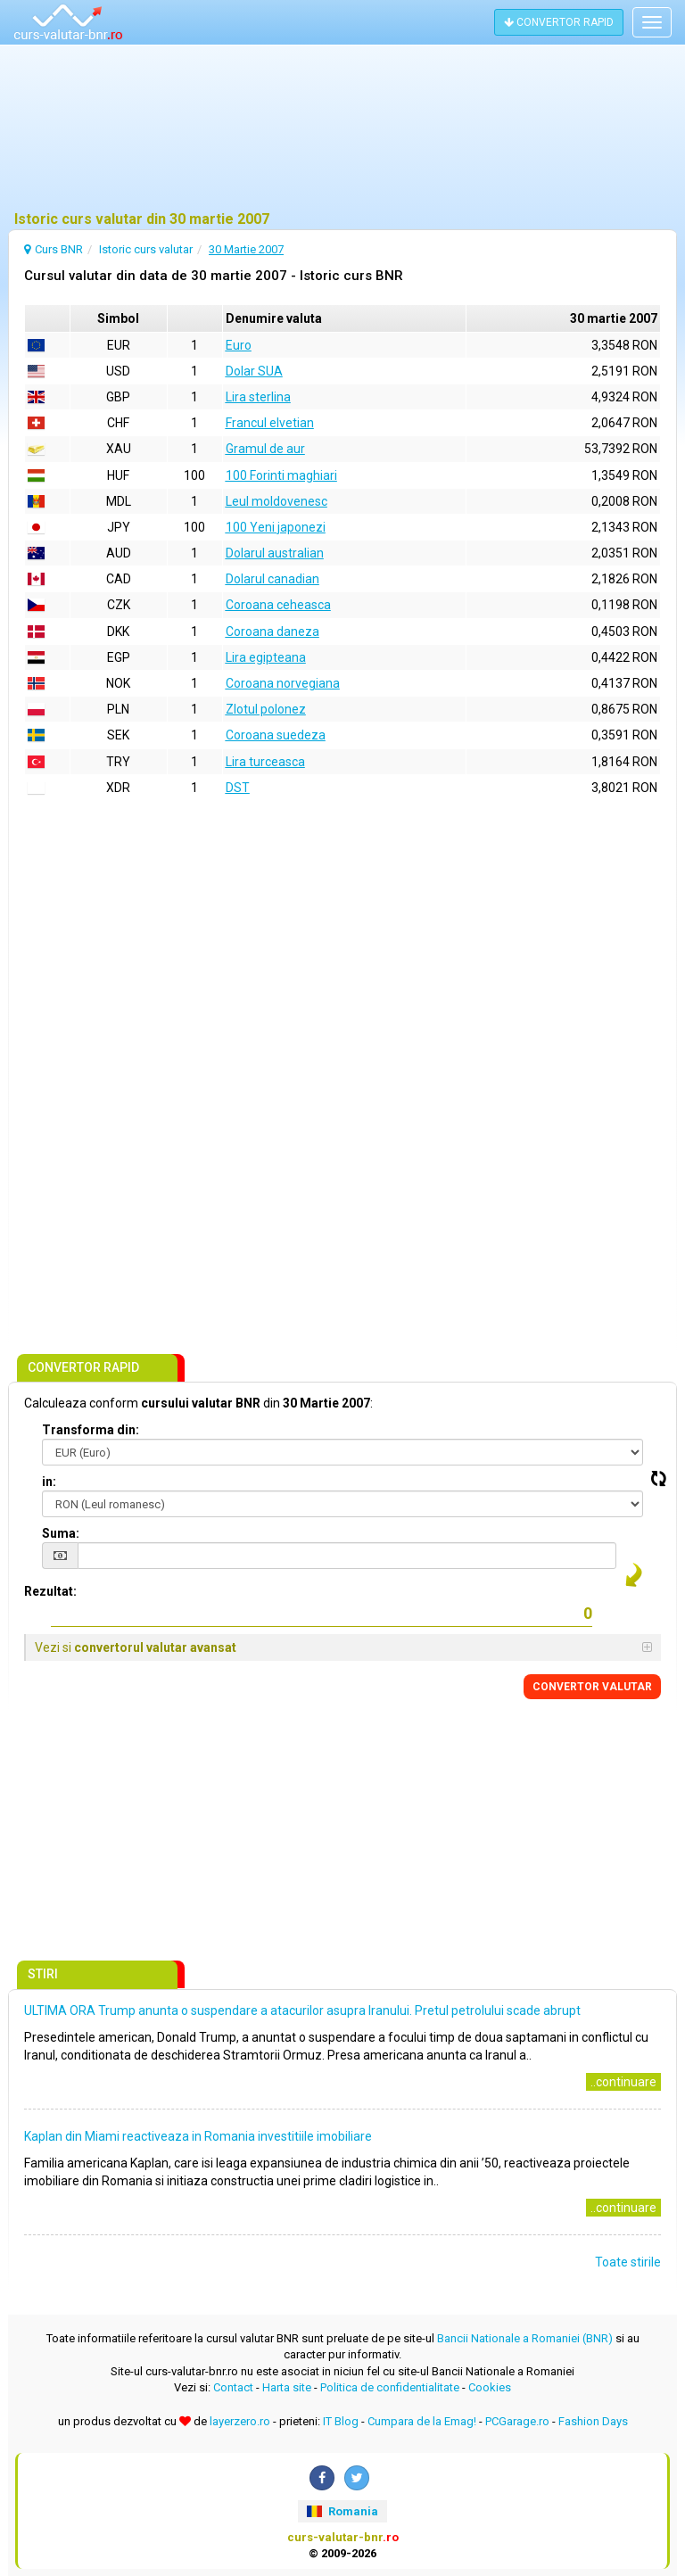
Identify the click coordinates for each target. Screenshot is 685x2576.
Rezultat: (50, 1591)
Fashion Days (593, 2421)
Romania (342, 2511)
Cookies (489, 2387)
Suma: (60, 1533)
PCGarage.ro (517, 2421)
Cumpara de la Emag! (421, 2421)
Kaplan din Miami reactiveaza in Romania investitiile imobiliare (198, 2136)
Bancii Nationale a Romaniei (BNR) (525, 2338)
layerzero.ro (240, 2421)
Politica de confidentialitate (389, 2387)
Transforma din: (90, 1430)
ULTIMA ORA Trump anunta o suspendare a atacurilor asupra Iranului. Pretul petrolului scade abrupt (302, 2010)
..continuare (623, 2082)
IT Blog (341, 2421)
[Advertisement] (342, 129)
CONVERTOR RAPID (559, 22)
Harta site (286, 2387)
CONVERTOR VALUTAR (592, 1686)
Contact (233, 2387)
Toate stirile (628, 2262)
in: (49, 1481)
